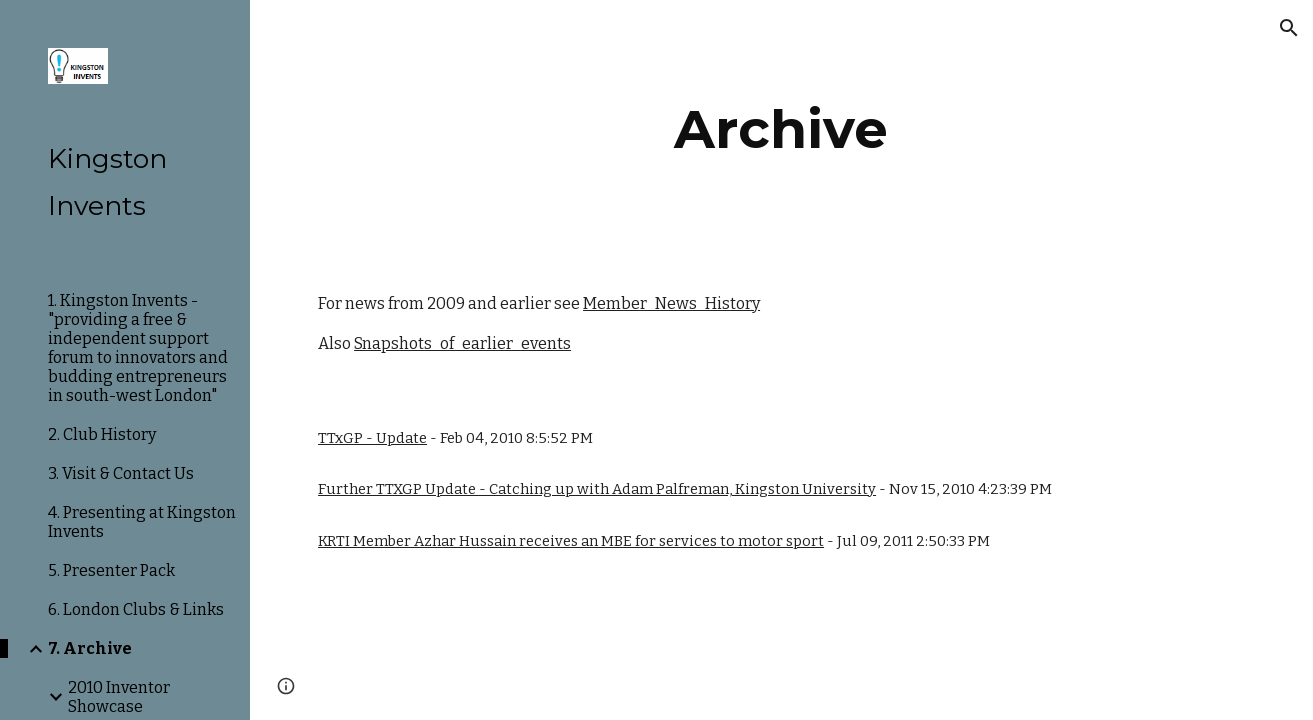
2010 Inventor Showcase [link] (119, 697)
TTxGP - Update (372, 438)
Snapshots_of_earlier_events (462, 343)
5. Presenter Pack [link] (111, 570)
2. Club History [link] (102, 434)
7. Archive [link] (90, 648)
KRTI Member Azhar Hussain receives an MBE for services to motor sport (571, 541)
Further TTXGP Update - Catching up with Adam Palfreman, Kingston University (597, 489)
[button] (1289, 28)
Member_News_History (671, 303)
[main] (781, 129)
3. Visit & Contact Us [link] (121, 473)
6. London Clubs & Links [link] (136, 609)
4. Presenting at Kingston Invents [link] (142, 522)
